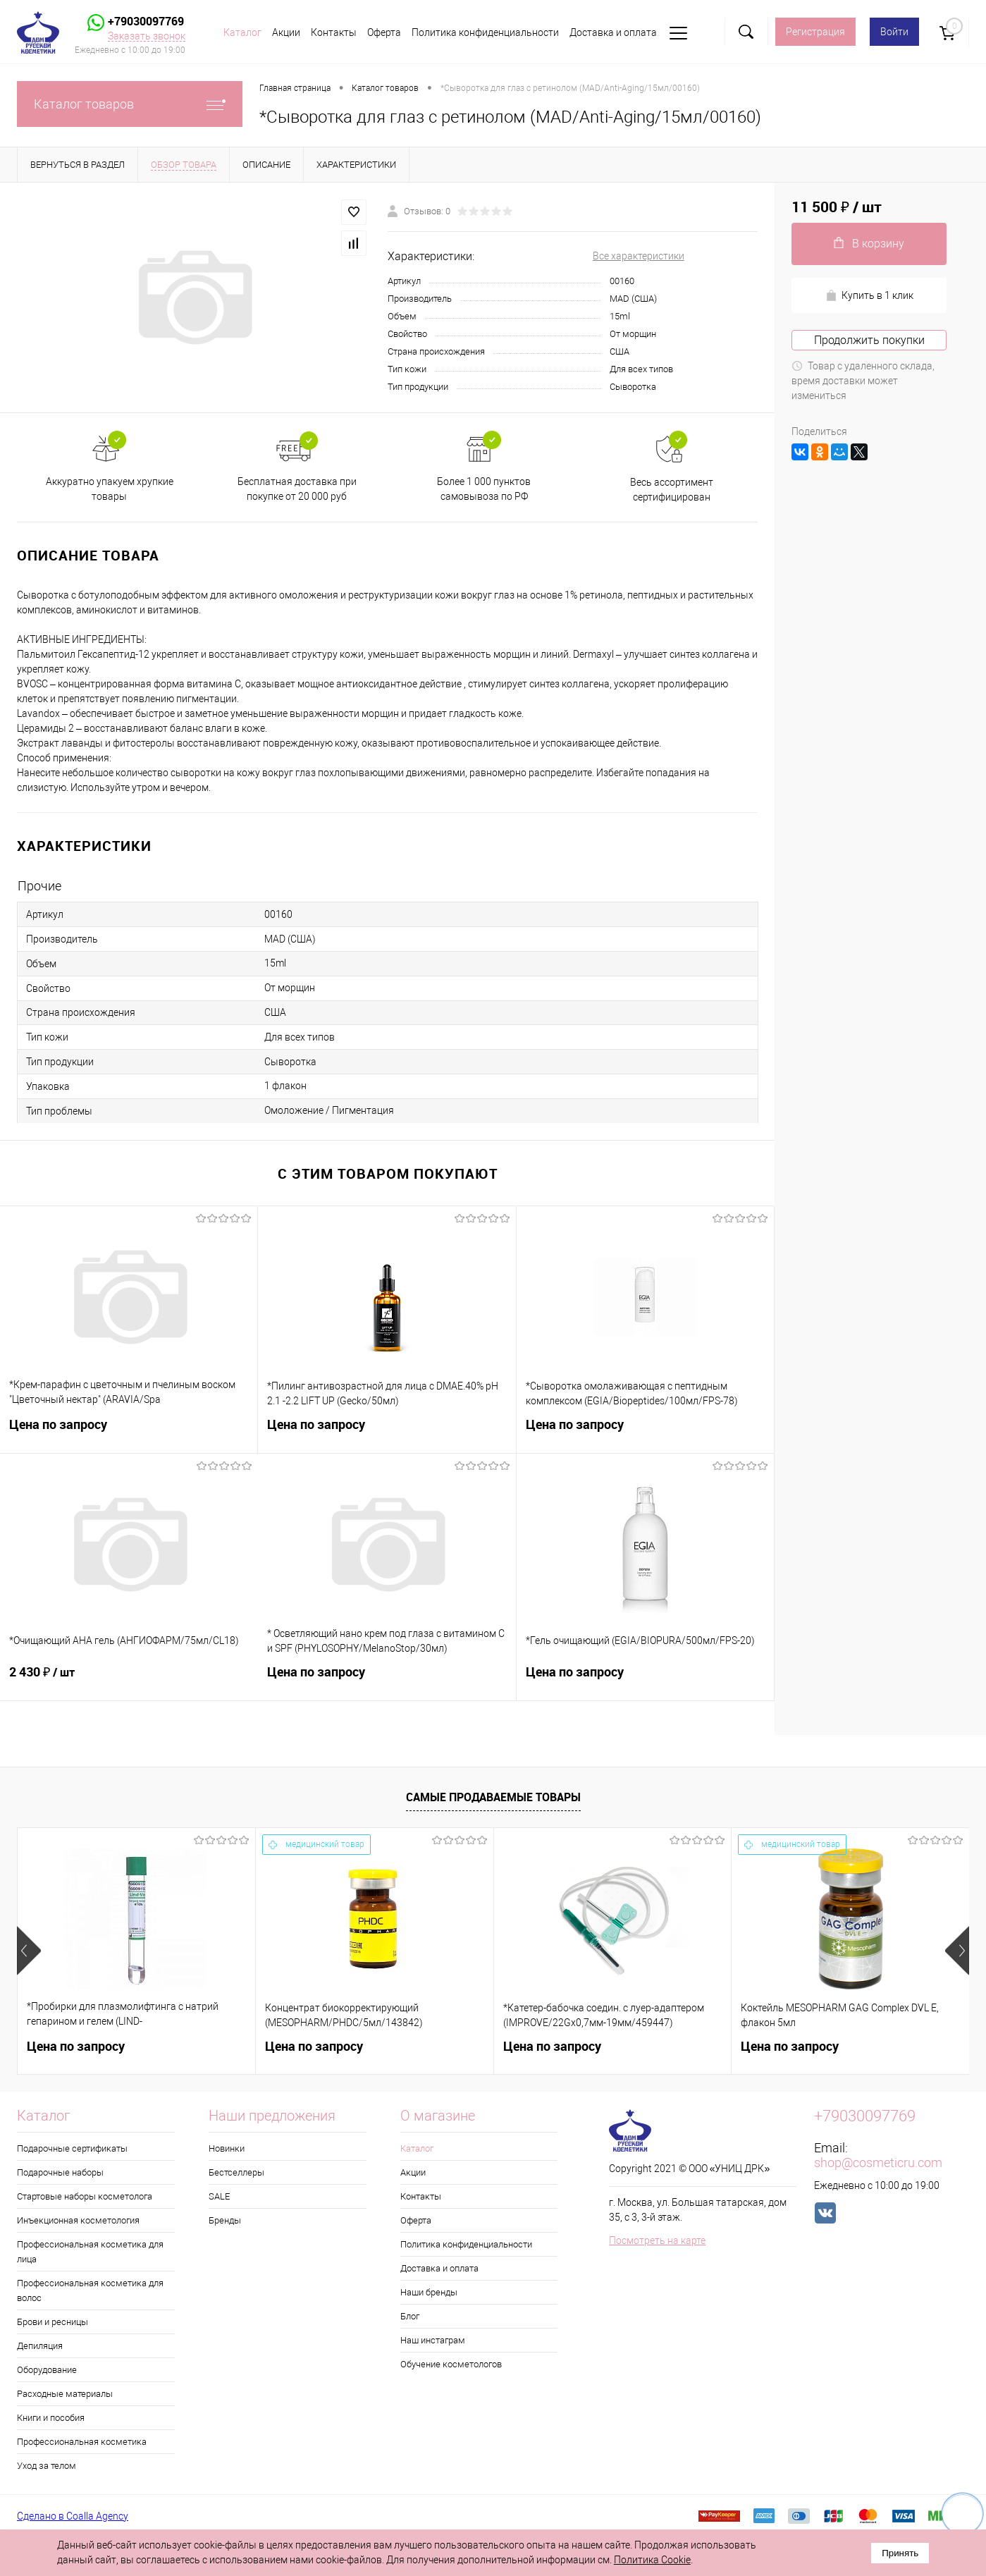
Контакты (334, 32)
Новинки (227, 2148)
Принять (900, 2553)
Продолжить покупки (869, 340)
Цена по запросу (128, 1433)
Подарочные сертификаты (72, 2148)
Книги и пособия (51, 2417)
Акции (286, 32)
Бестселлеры (236, 2172)
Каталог (242, 32)
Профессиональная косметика (82, 2441)
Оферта (384, 32)
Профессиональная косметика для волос (90, 2290)
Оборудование (47, 2370)
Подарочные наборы (60, 2172)
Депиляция (40, 2346)
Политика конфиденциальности (485, 32)
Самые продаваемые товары (493, 1797)
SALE (219, 2196)
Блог (409, 2316)
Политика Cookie (652, 2559)
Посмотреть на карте (657, 2240)
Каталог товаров (130, 104)
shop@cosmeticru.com (878, 2162)
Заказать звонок (146, 36)
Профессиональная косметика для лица (90, 2251)
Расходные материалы (65, 2393)
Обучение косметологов (451, 2364)
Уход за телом (46, 2465)
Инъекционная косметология (78, 2220)
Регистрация (815, 31)
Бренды (225, 2220)
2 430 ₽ (129, 1680)
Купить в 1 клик (869, 296)
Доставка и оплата (613, 32)
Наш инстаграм (432, 2340)
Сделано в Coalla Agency (72, 2516)
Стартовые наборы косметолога (84, 2196)
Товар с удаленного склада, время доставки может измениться (863, 380)
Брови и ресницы (52, 2322)
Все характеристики (638, 256)
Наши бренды (428, 2292)
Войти (894, 31)
